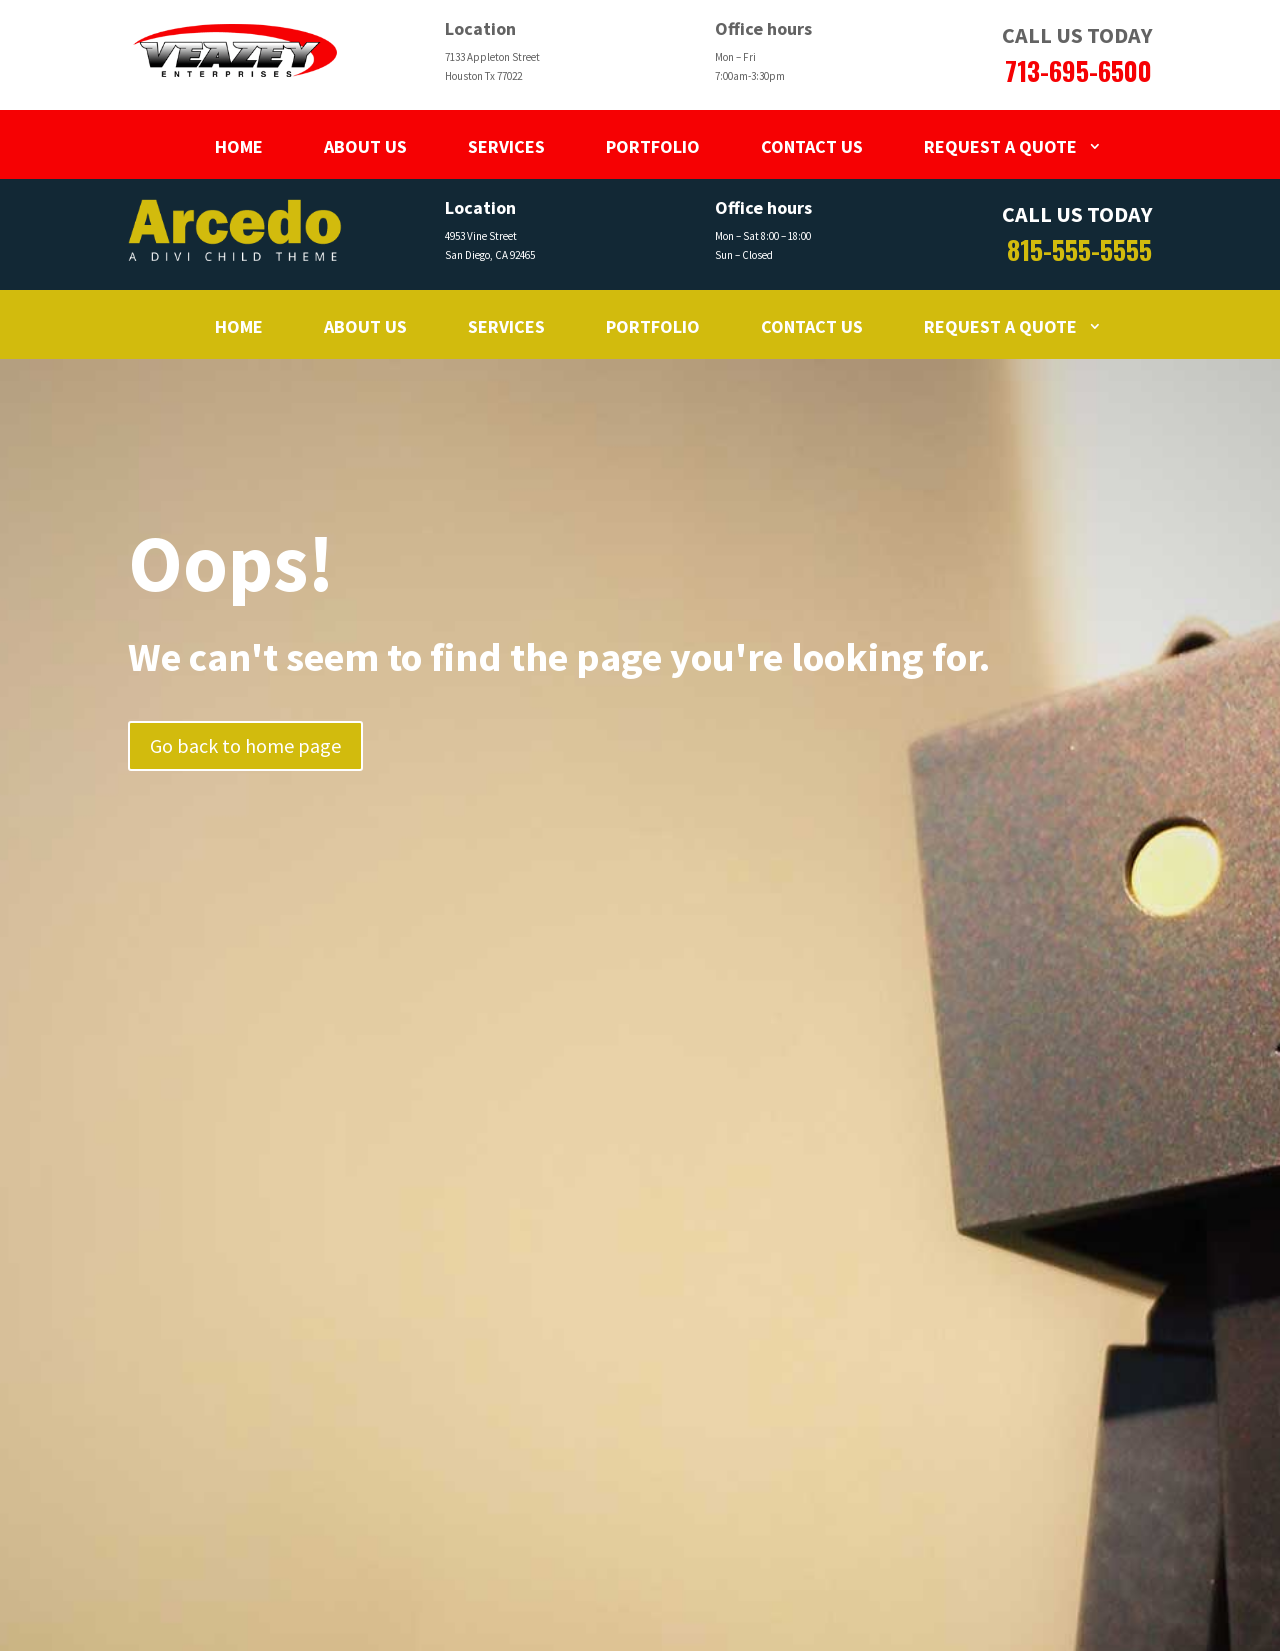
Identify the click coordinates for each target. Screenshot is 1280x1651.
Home (239, 146)
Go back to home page (245, 745)
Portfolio (653, 146)
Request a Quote (1000, 146)
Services (506, 146)
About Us (365, 146)
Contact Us (812, 146)
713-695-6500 (1078, 70)
